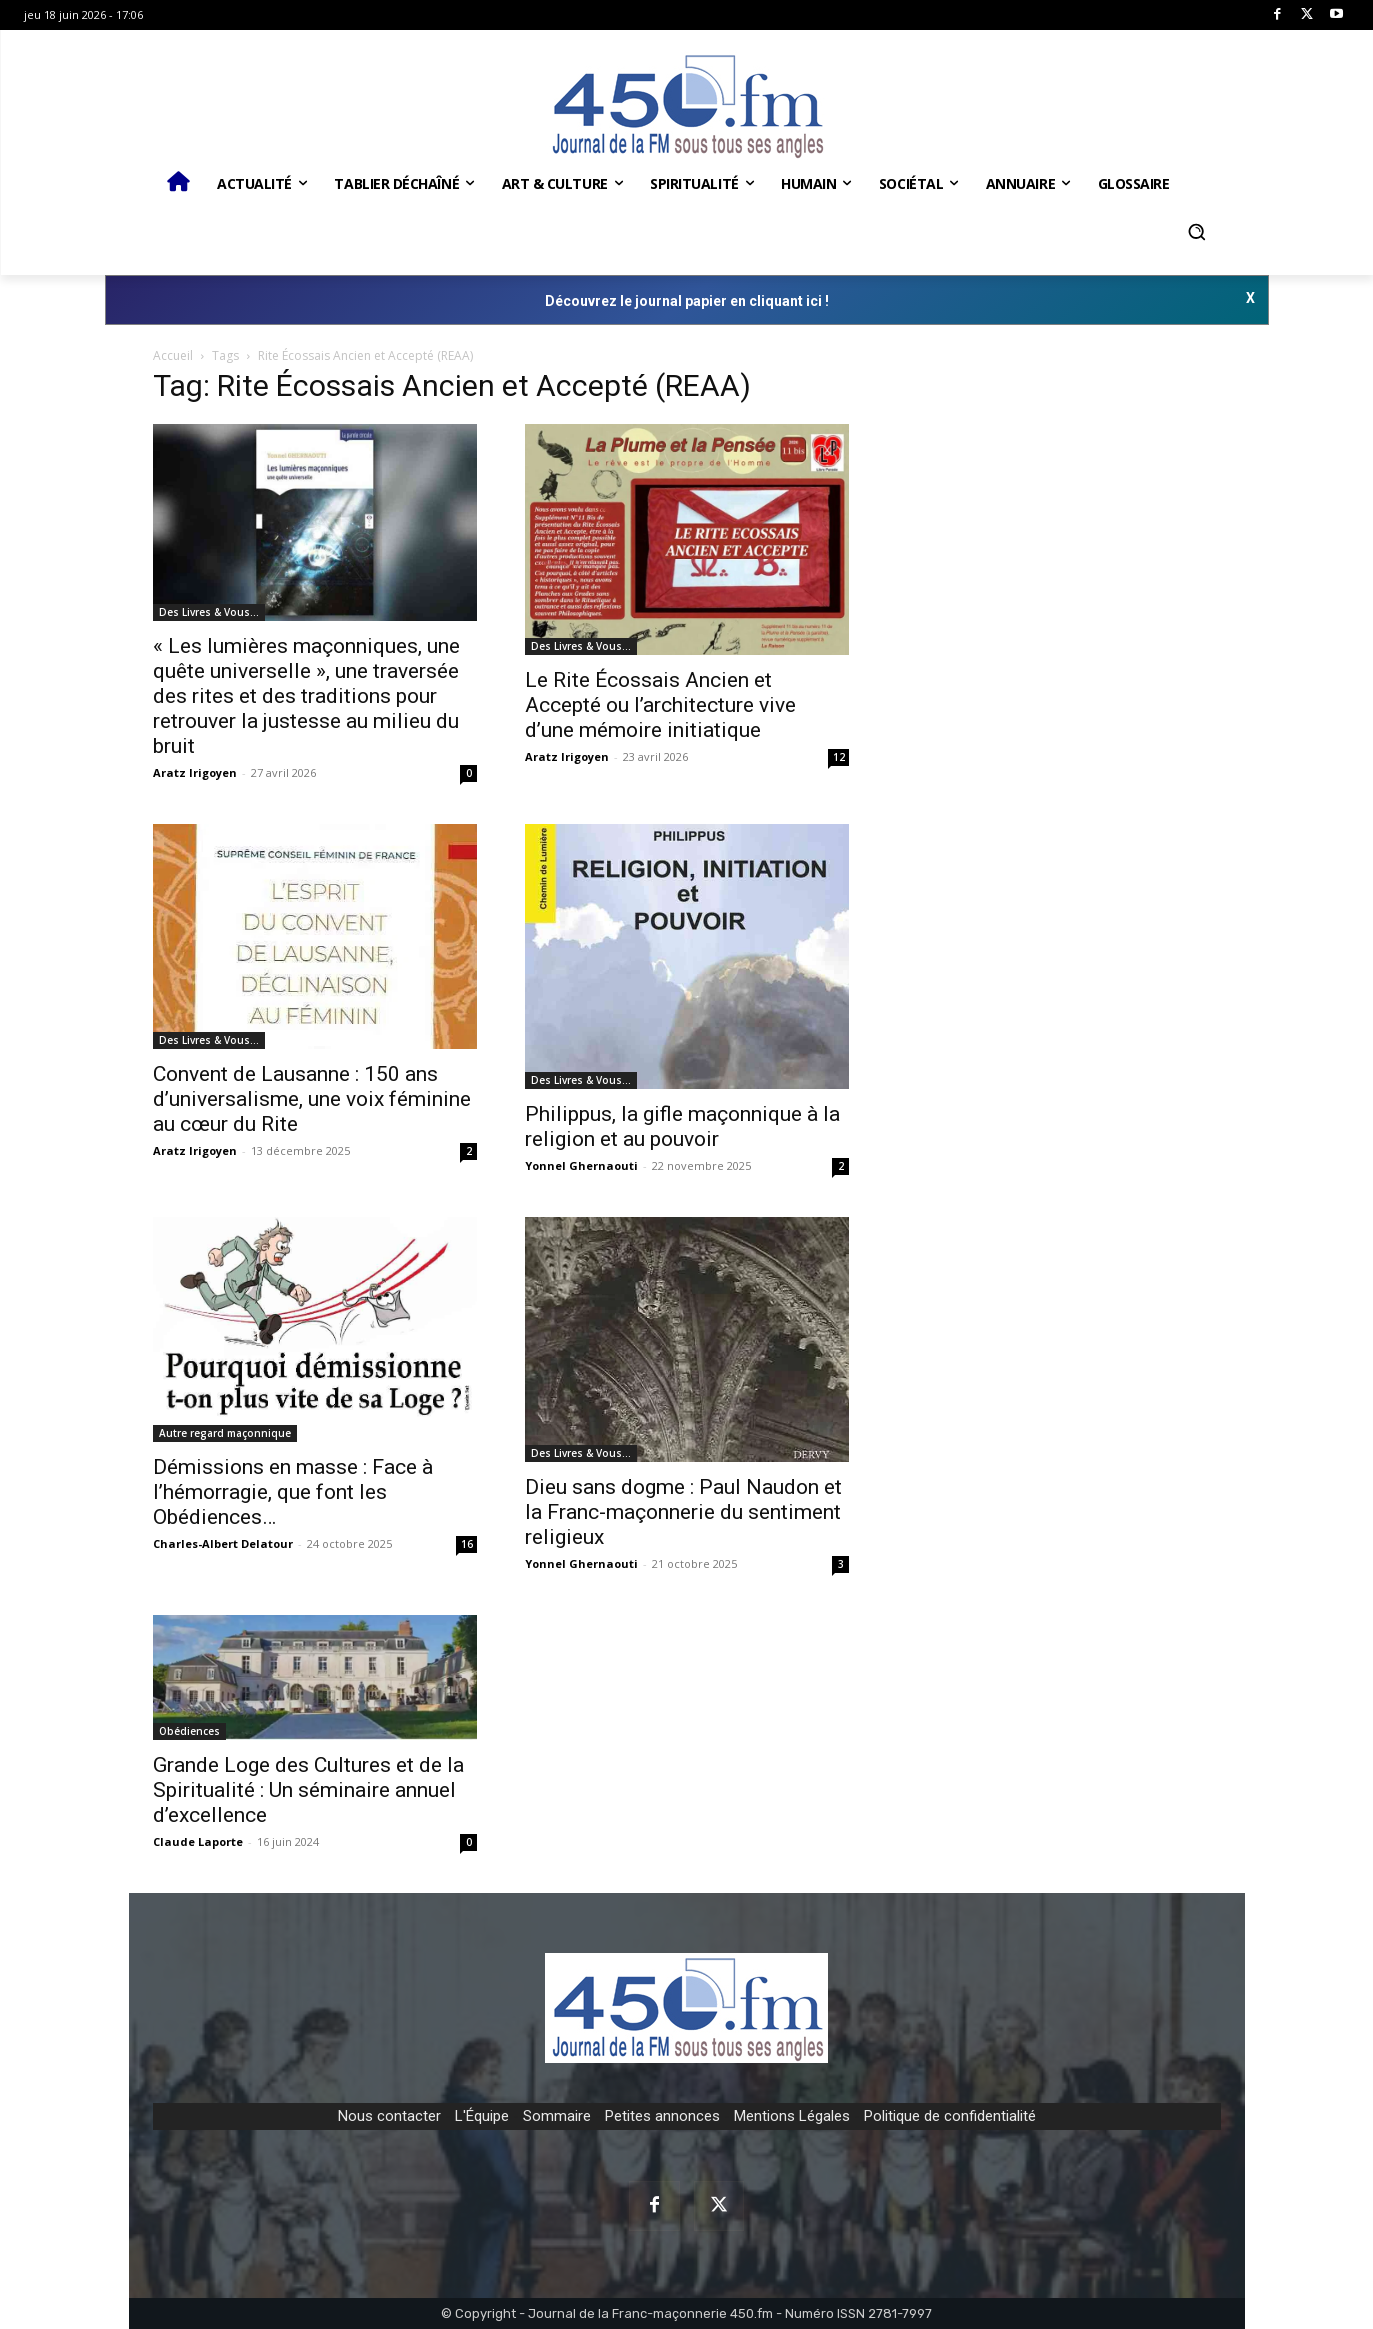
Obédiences (189, 1731)
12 (839, 757)
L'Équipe (482, 2116)
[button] (1197, 232)
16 (467, 1544)
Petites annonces (662, 2116)
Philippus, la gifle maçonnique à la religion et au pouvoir (682, 1126)
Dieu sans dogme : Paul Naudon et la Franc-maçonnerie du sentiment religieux (683, 1512)
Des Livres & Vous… (209, 612)
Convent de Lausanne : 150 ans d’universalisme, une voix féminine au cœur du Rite (312, 1099)
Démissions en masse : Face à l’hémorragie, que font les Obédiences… (293, 1492)
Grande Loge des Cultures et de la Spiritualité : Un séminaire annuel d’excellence (308, 1790)
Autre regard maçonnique (225, 1433)
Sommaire (557, 2116)
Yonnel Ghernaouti (581, 1165)
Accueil (173, 355)
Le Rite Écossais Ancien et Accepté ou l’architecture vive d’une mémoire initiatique (660, 705)
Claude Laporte (198, 1841)
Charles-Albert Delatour (223, 1543)
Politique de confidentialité (950, 2116)
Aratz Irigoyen (195, 772)
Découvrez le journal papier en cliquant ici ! (687, 301)
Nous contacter (389, 2116)
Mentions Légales (792, 2116)
